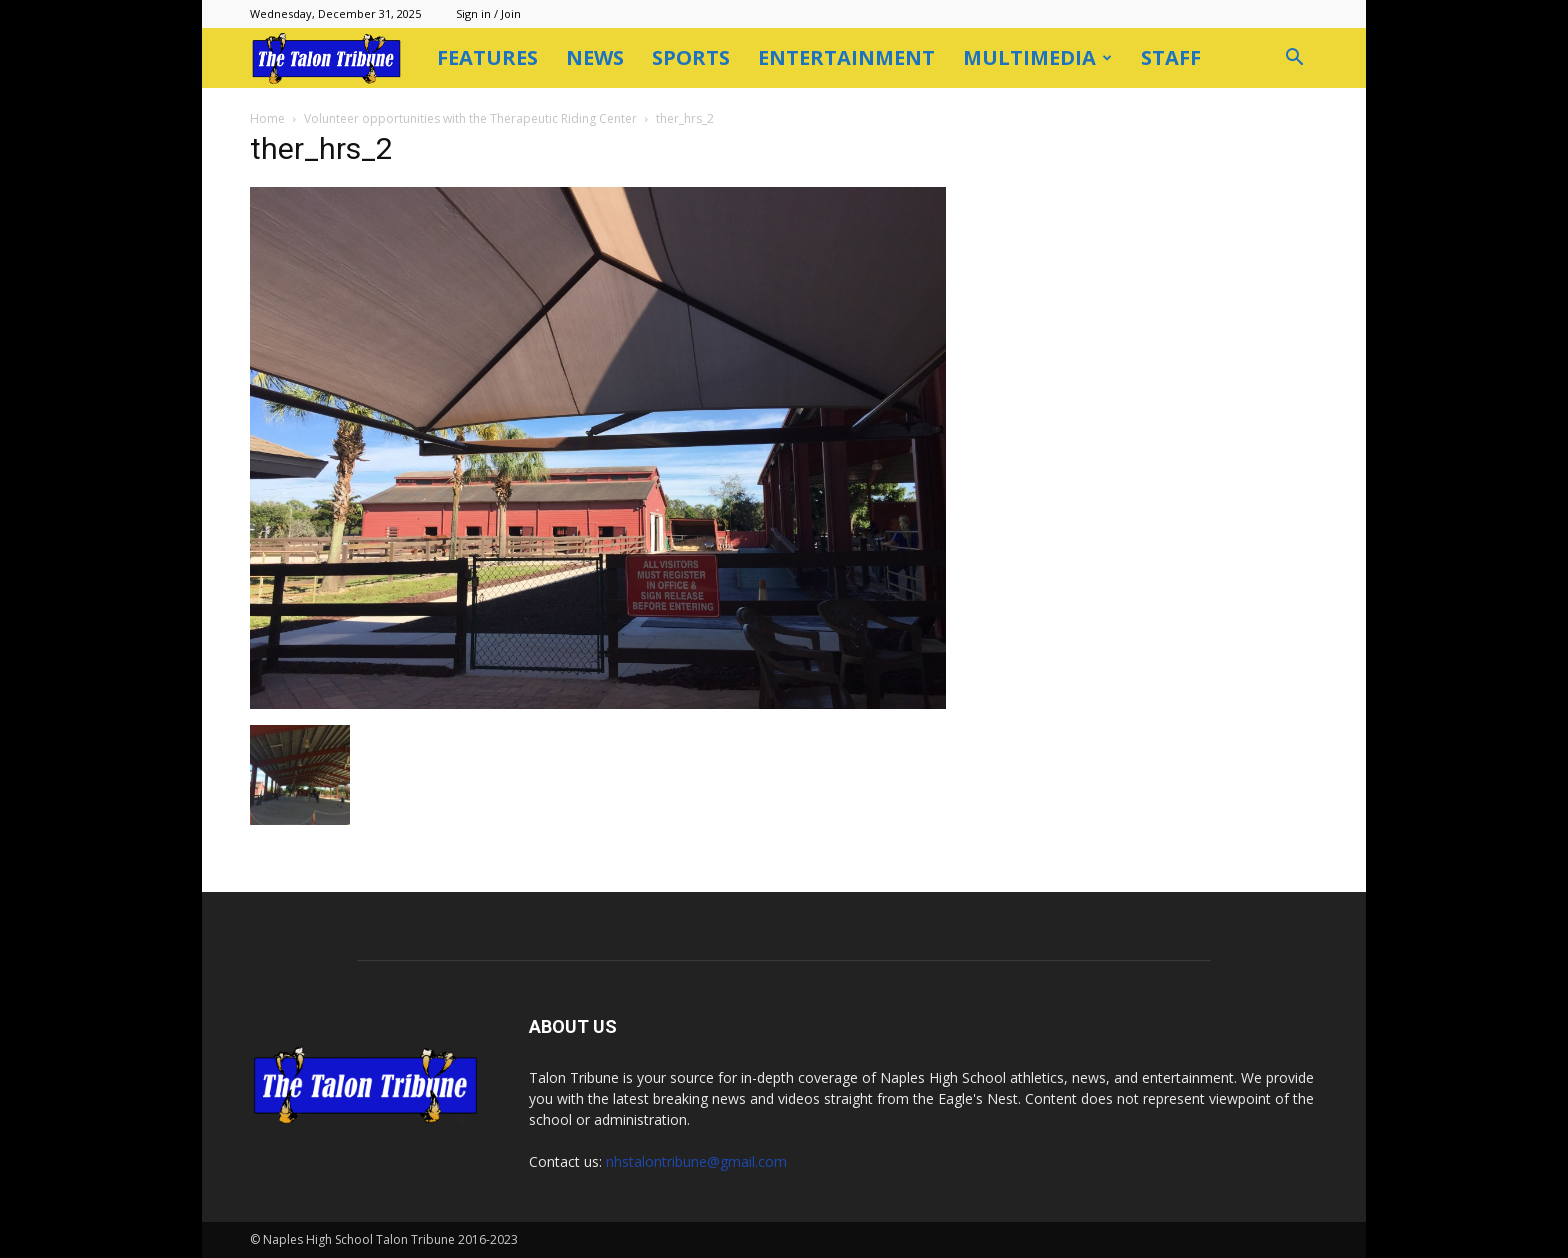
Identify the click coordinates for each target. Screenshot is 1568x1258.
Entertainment (846, 57)
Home (267, 118)
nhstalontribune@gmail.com (696, 1161)
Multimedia (1037, 57)
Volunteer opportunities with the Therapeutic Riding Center (470, 118)
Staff (1171, 57)
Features (487, 57)
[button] (1294, 59)
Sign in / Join (488, 13)
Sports (691, 57)
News (595, 57)
